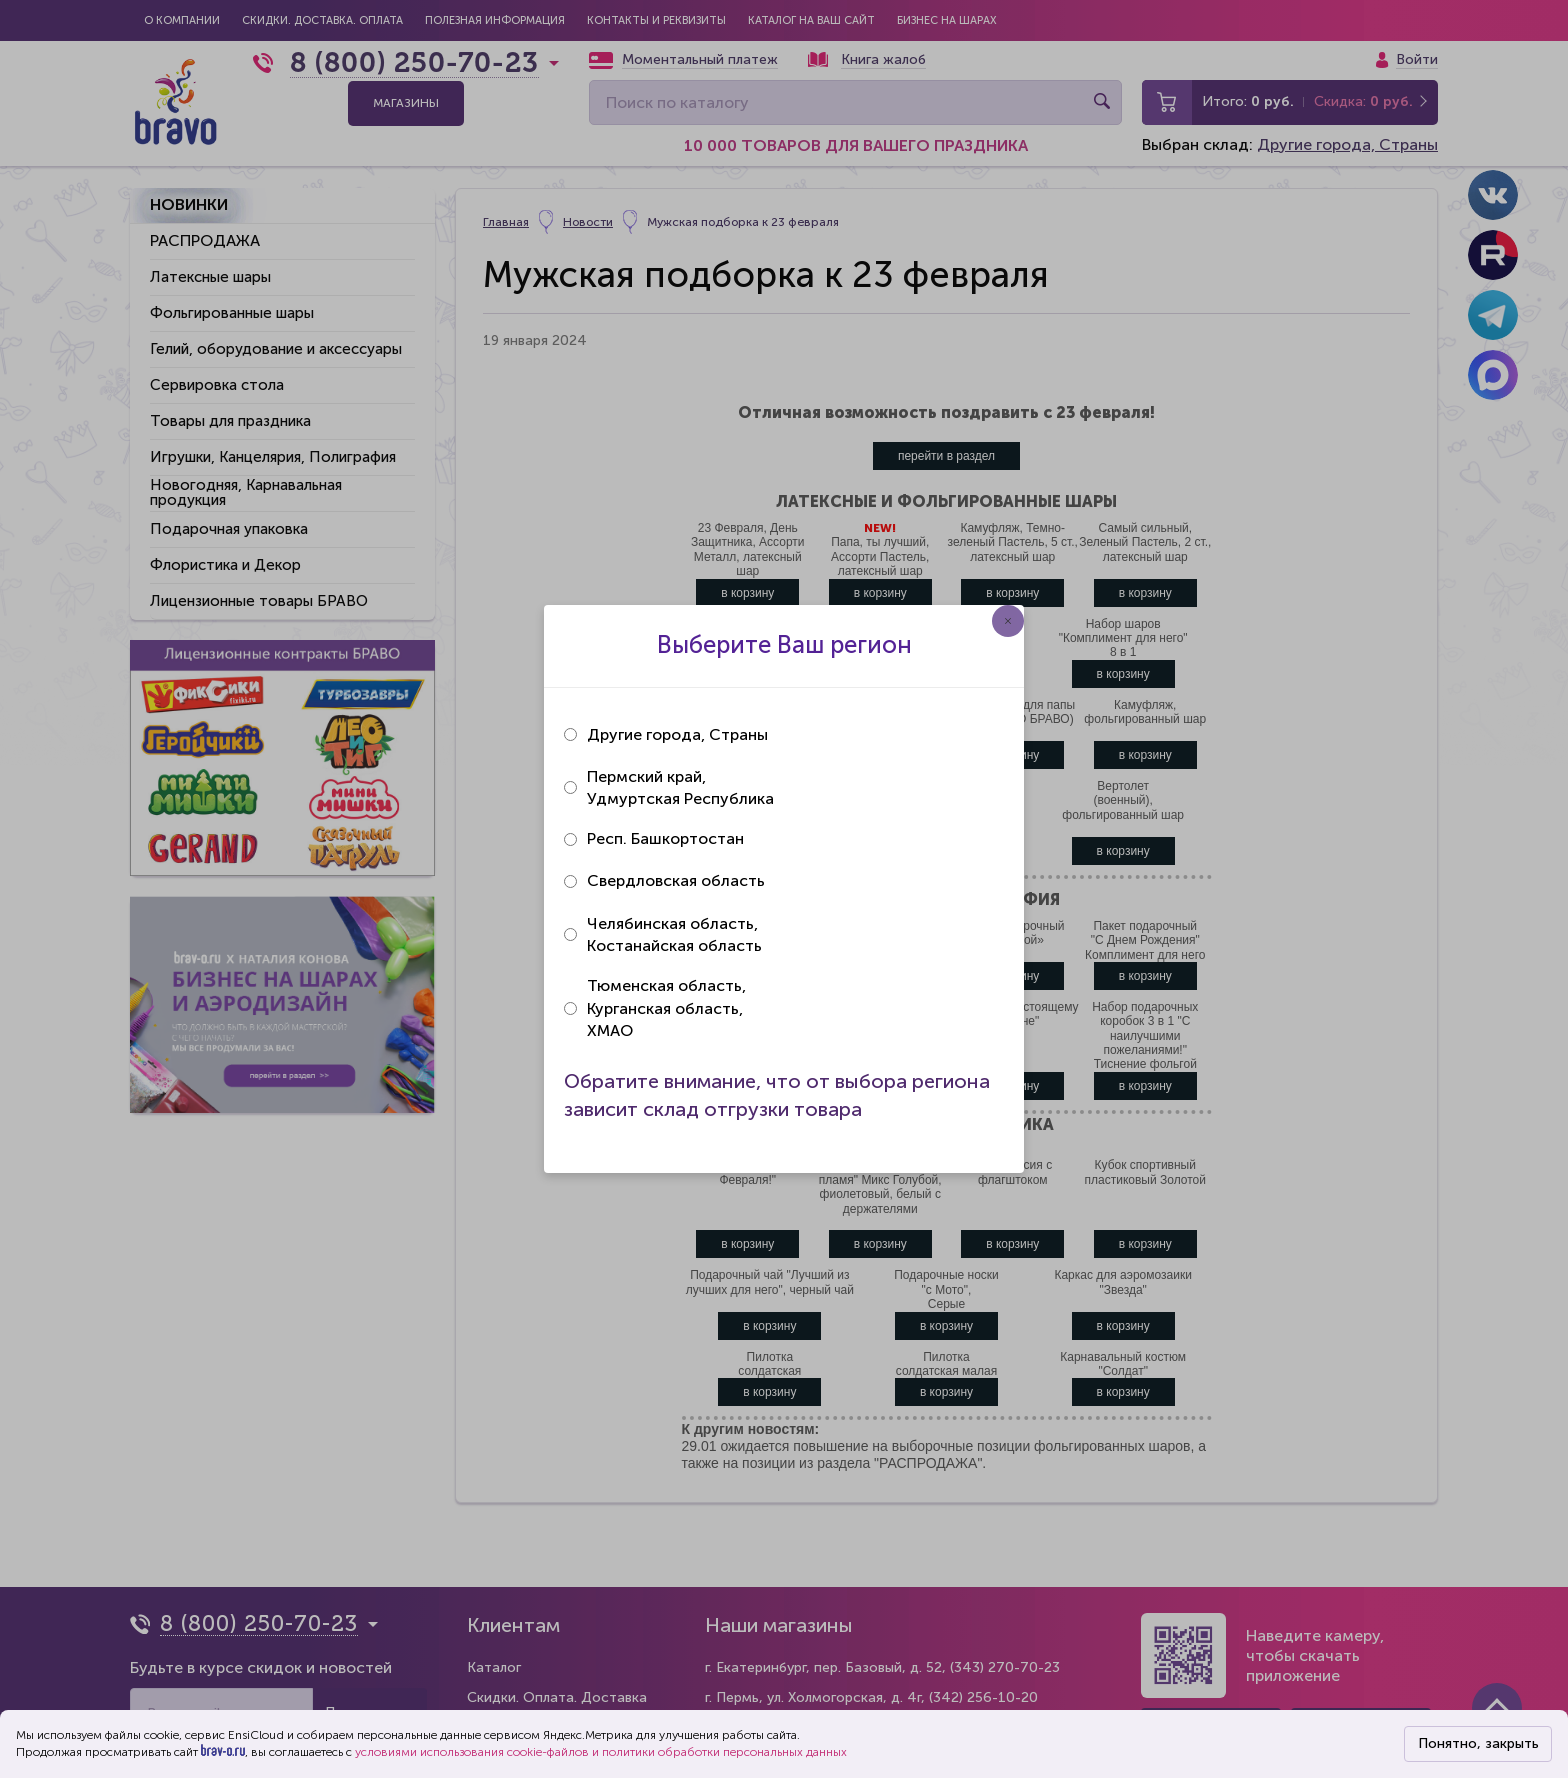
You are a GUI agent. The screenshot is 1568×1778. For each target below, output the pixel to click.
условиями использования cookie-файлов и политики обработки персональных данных (601, 1752)
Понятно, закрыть (1478, 1743)
